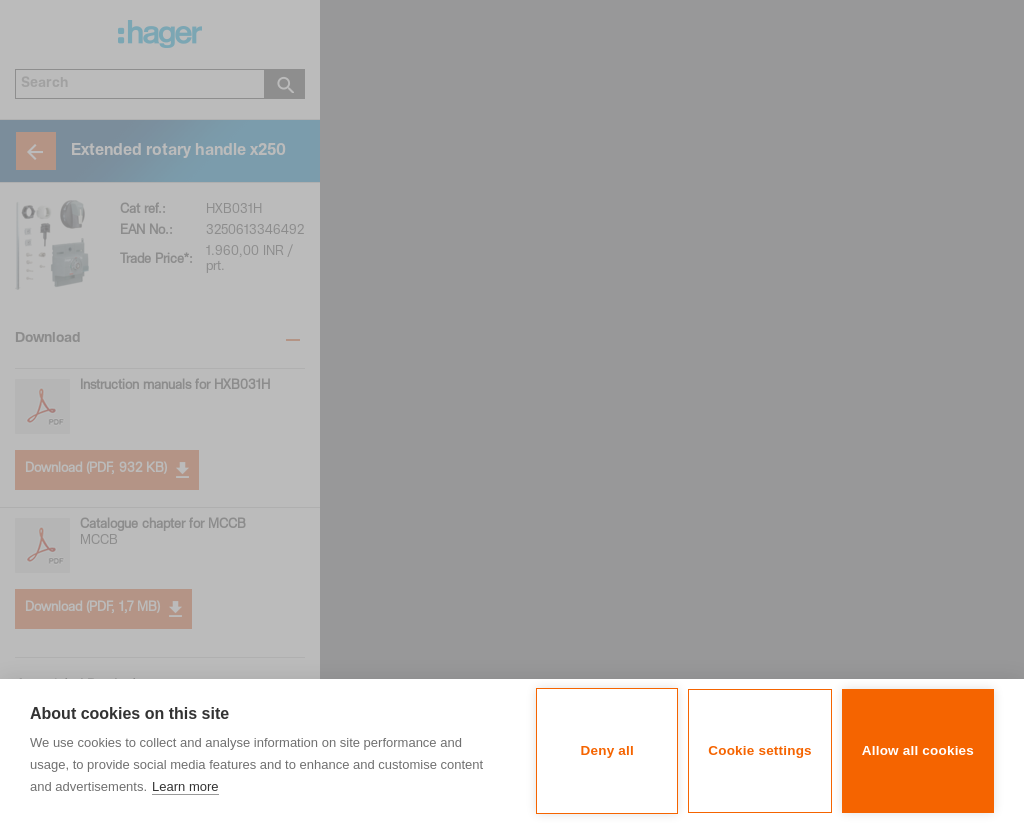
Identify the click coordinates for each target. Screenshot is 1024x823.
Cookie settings (760, 750)
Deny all (607, 750)
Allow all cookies (918, 750)
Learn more (185, 786)
